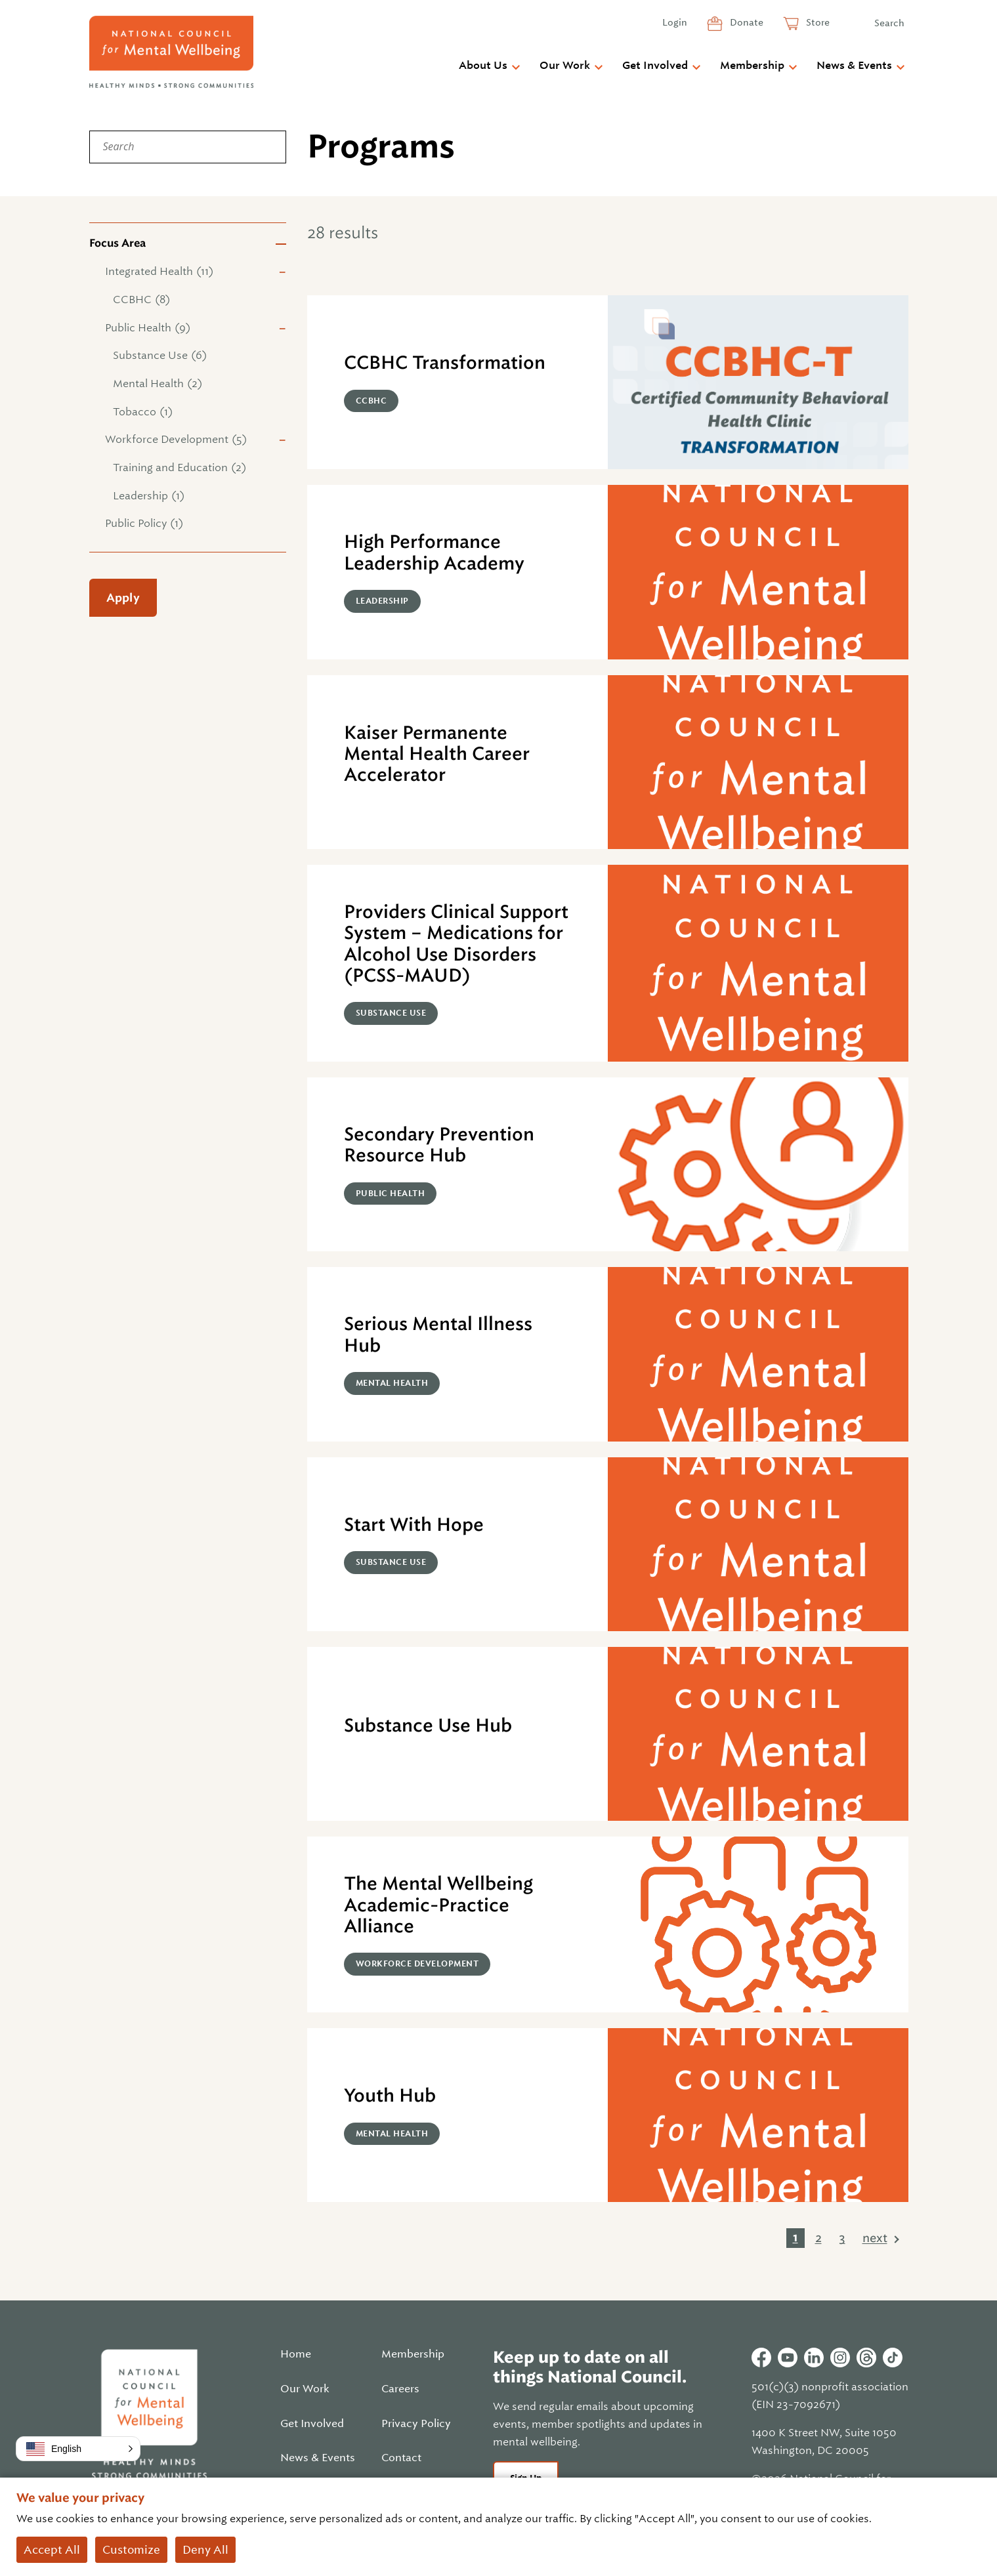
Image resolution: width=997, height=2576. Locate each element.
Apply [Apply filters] (123, 598)
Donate (745, 22)
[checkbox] (187, 272)
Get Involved (655, 65)
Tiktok (892, 2357)
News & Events (854, 65)
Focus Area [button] (117, 243)
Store (817, 22)
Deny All (205, 2550)
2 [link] (818, 2237)
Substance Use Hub (428, 1725)
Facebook (761, 2357)
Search (889, 23)
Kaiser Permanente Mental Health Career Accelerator (437, 754)
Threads (866, 2357)
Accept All (52, 2550)
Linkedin (814, 2357)
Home (295, 2354)
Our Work (565, 65)
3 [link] (842, 2237)
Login (674, 22)
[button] (78, 2449)
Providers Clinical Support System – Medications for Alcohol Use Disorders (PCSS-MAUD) (456, 943)
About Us (483, 65)
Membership (752, 65)
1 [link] (795, 2237)
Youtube (787, 2357)
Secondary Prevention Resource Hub (439, 1145)
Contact (401, 2457)
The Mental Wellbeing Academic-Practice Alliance (438, 1905)
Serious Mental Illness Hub (438, 1334)
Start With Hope (414, 1524)
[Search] (187, 147)
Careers (400, 2389)
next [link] (874, 2237)
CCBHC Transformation (444, 362)
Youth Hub (390, 2095)
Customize (131, 2550)
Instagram (840, 2357)
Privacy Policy (416, 2423)
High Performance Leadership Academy (434, 552)
